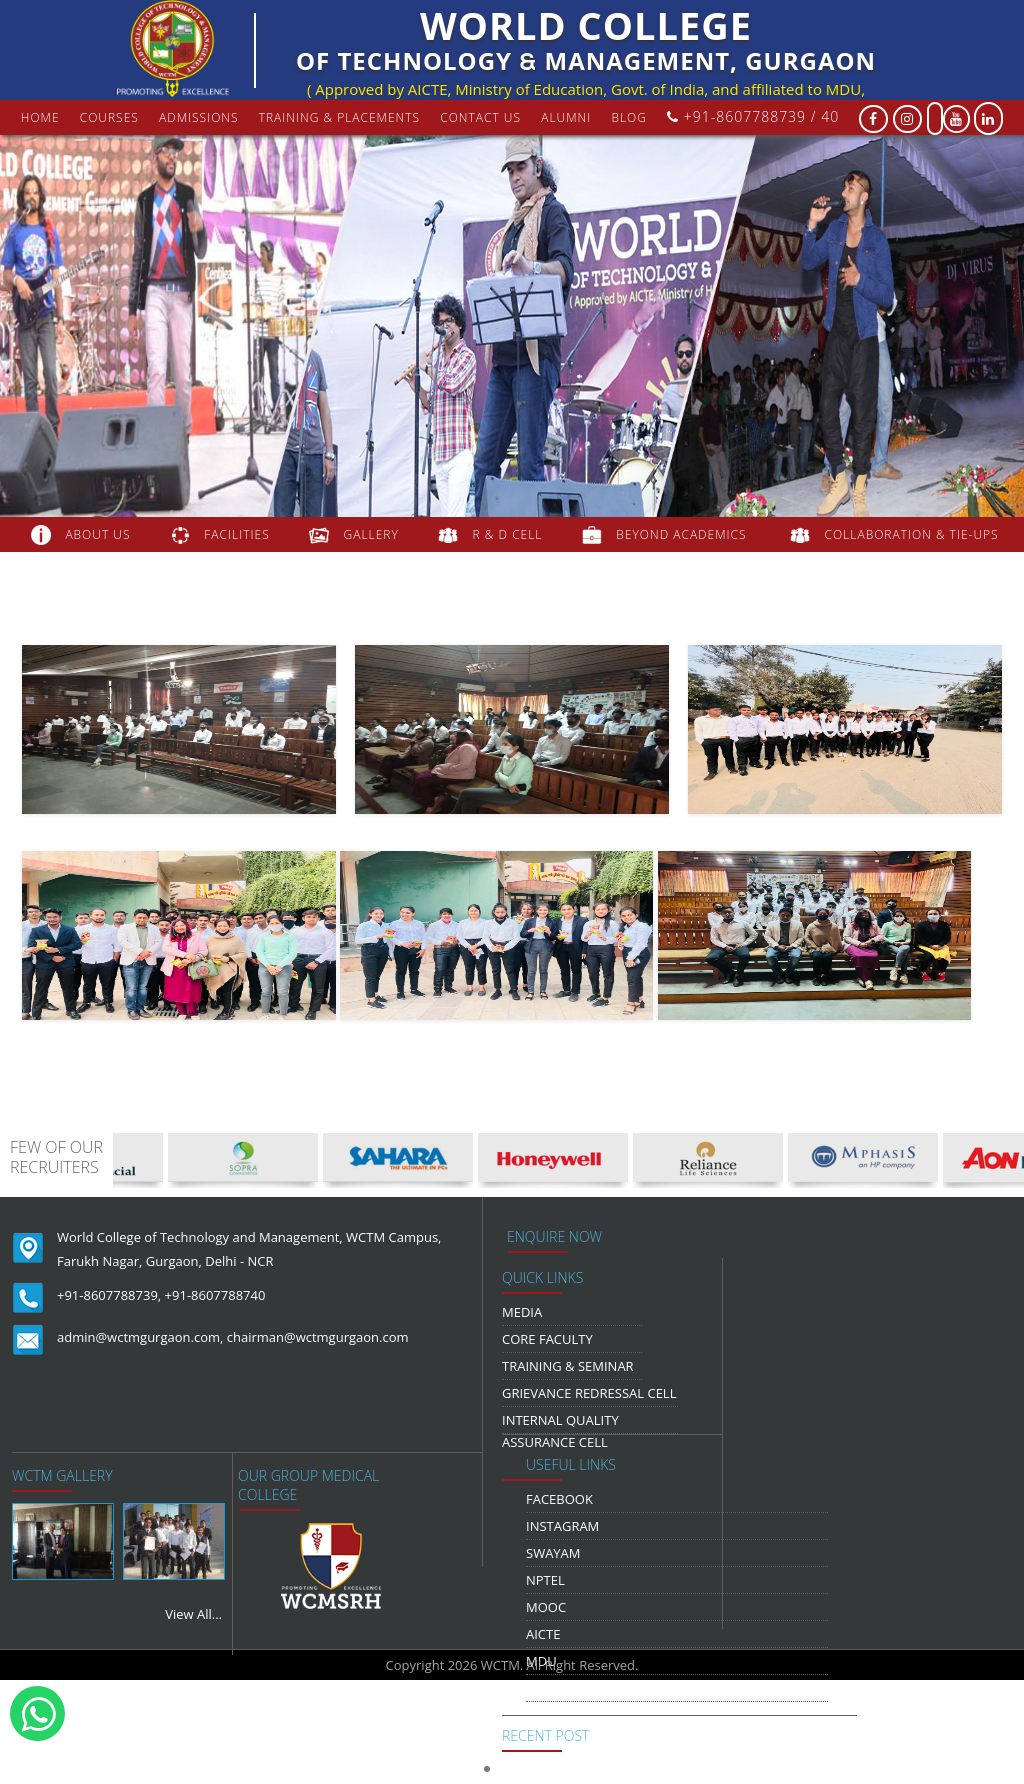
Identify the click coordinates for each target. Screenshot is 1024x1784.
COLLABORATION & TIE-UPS (912, 534)
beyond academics (683, 534)
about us (97, 534)
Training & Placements (339, 117)
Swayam (553, 1553)
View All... (193, 1614)
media (522, 1312)
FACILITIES (236, 534)
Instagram (562, 1526)
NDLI (541, 1688)
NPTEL (545, 1580)
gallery (371, 534)
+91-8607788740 (215, 1295)
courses (109, 117)
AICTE (543, 1634)
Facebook (559, 1499)
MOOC (546, 1607)
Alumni (566, 117)
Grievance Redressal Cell (589, 1393)
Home (40, 117)
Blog (629, 117)
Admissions (199, 117)
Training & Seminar (568, 1366)
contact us (480, 117)
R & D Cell (508, 534)
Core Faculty (547, 1339)
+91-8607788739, (109, 1295)
